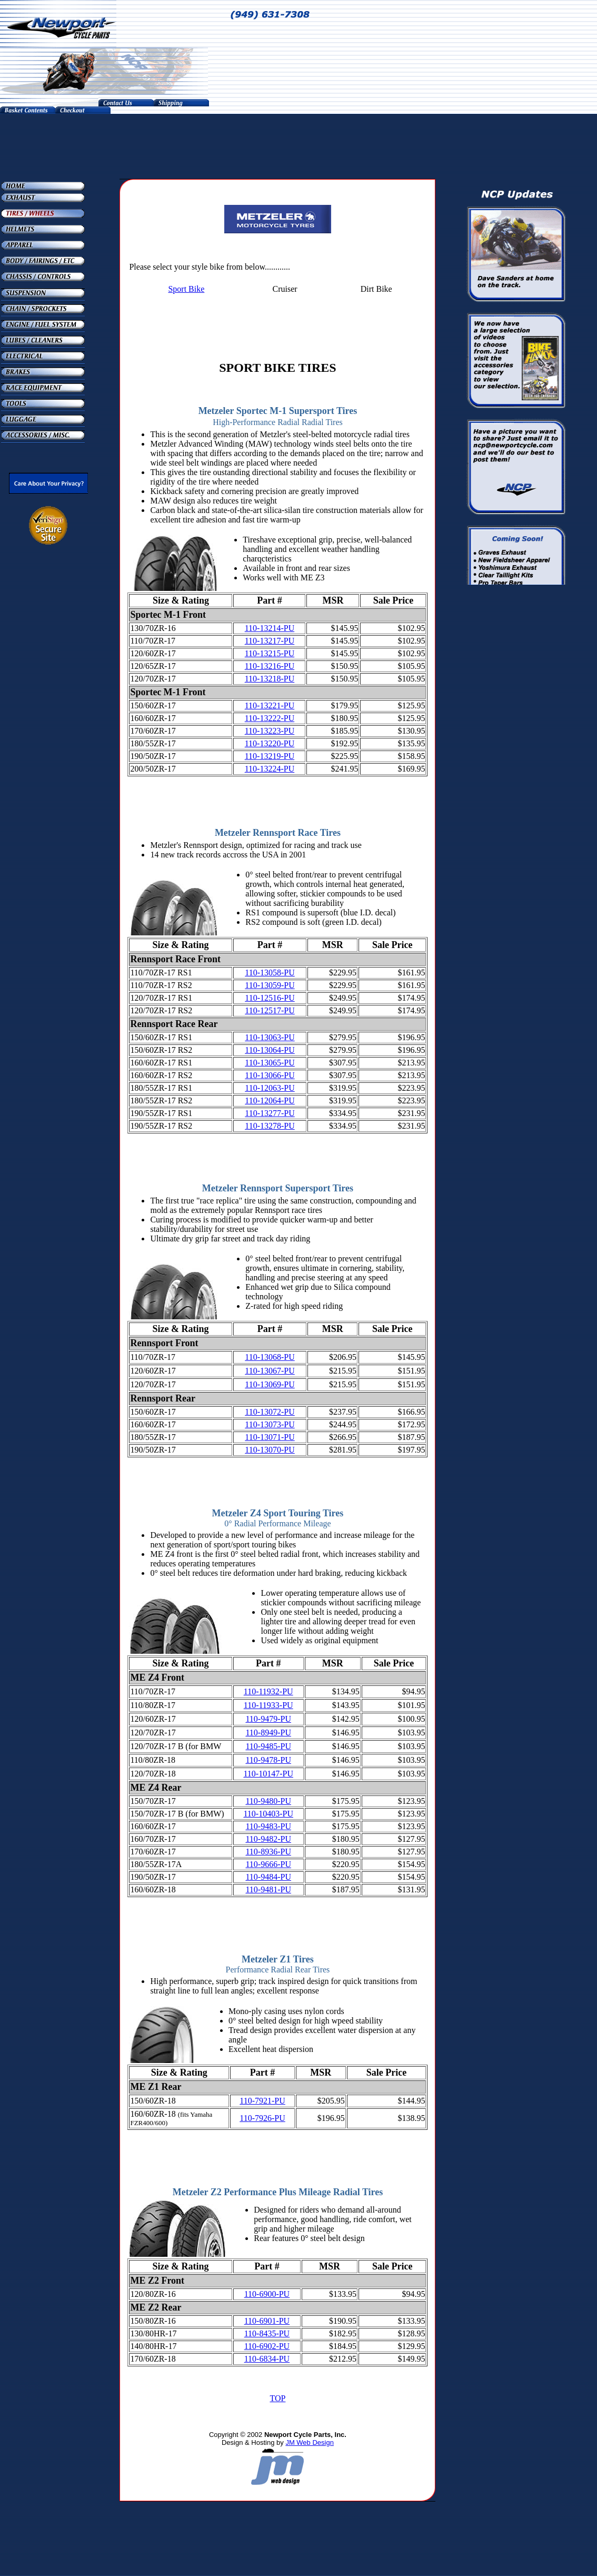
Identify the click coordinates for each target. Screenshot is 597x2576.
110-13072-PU (270, 1411)
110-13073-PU (270, 1424)
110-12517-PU (270, 1010)
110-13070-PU (270, 1449)
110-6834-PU (267, 2358)
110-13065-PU (270, 1062)
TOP (277, 2398)
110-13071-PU (270, 1437)
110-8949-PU (268, 1732)
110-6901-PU (267, 2320)
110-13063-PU (270, 1037)
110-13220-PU (270, 743)
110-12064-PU (270, 1100)
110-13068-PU (270, 1357)
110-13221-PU (270, 705)
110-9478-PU (268, 1759)
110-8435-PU (267, 2333)
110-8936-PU (268, 1851)
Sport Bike (186, 288)
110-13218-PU (270, 678)
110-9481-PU (268, 1889)
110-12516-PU (270, 997)
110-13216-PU (270, 666)
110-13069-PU (270, 1384)
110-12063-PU (270, 1087)
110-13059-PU (270, 985)
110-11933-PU (268, 1705)
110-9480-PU (268, 1801)
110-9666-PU (268, 1864)
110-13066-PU (270, 1075)
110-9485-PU (268, 1746)
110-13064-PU (270, 1049)
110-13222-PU (270, 718)
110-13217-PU (270, 640)
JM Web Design (309, 2442)
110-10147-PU (268, 1773)
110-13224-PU (270, 768)
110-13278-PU (270, 1125)
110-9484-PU (268, 1876)
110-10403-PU (268, 1813)
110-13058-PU (270, 972)
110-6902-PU (267, 2346)
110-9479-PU (268, 1718)
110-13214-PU (270, 628)
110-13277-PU (270, 1113)
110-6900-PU (267, 2293)
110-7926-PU (262, 2118)
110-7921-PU (262, 2100)
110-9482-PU (268, 1838)
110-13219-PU (270, 756)
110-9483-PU (268, 1826)
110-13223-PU (270, 730)
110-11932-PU (268, 1691)
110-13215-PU (270, 653)
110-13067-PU (270, 1370)
